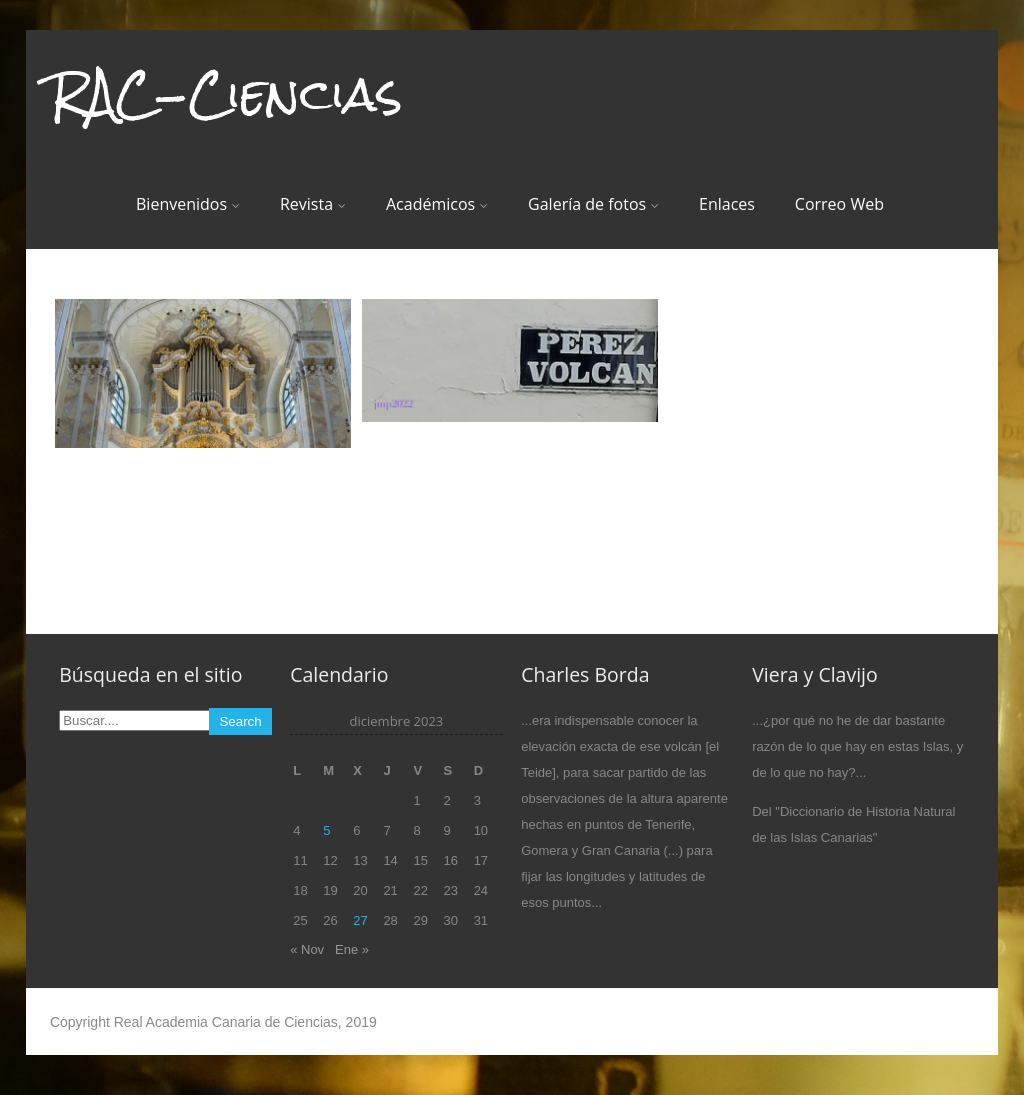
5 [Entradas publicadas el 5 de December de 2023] (326, 830)
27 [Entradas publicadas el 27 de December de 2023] (360, 920)
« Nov (307, 949)
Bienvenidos (188, 204)
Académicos (437, 204)
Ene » (352, 949)
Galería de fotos (593, 204)
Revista (313, 204)
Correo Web (839, 204)
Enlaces (727, 204)
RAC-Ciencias (226, 94)
